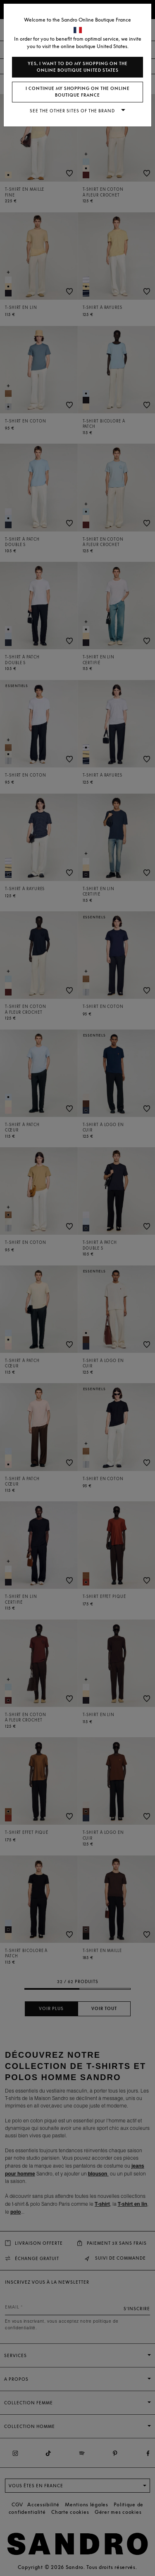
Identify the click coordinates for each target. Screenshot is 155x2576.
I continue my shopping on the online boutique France (78, 92)
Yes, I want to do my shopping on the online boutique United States (78, 67)
